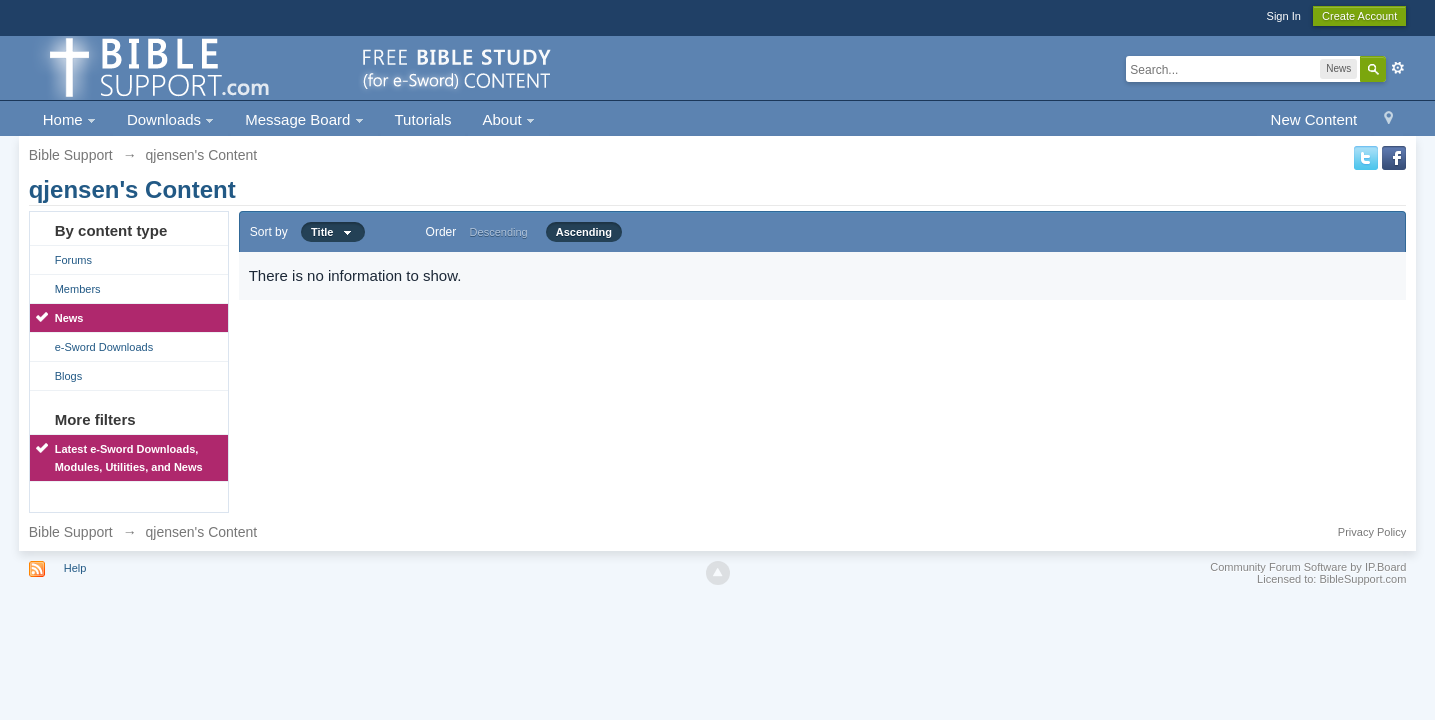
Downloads (170, 119)
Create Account (1359, 16)
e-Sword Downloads (104, 347)
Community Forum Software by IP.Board (1308, 567)
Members (78, 289)
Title (333, 232)
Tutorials (423, 119)
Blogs (69, 376)
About (508, 119)
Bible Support (71, 532)
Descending (499, 232)
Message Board (304, 119)
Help (75, 568)
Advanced (1398, 68)
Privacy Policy (1372, 532)
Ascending (584, 232)
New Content (1314, 119)
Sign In (1284, 16)
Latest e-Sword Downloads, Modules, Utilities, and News (129, 458)
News (69, 318)
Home (69, 119)
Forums (73, 260)
